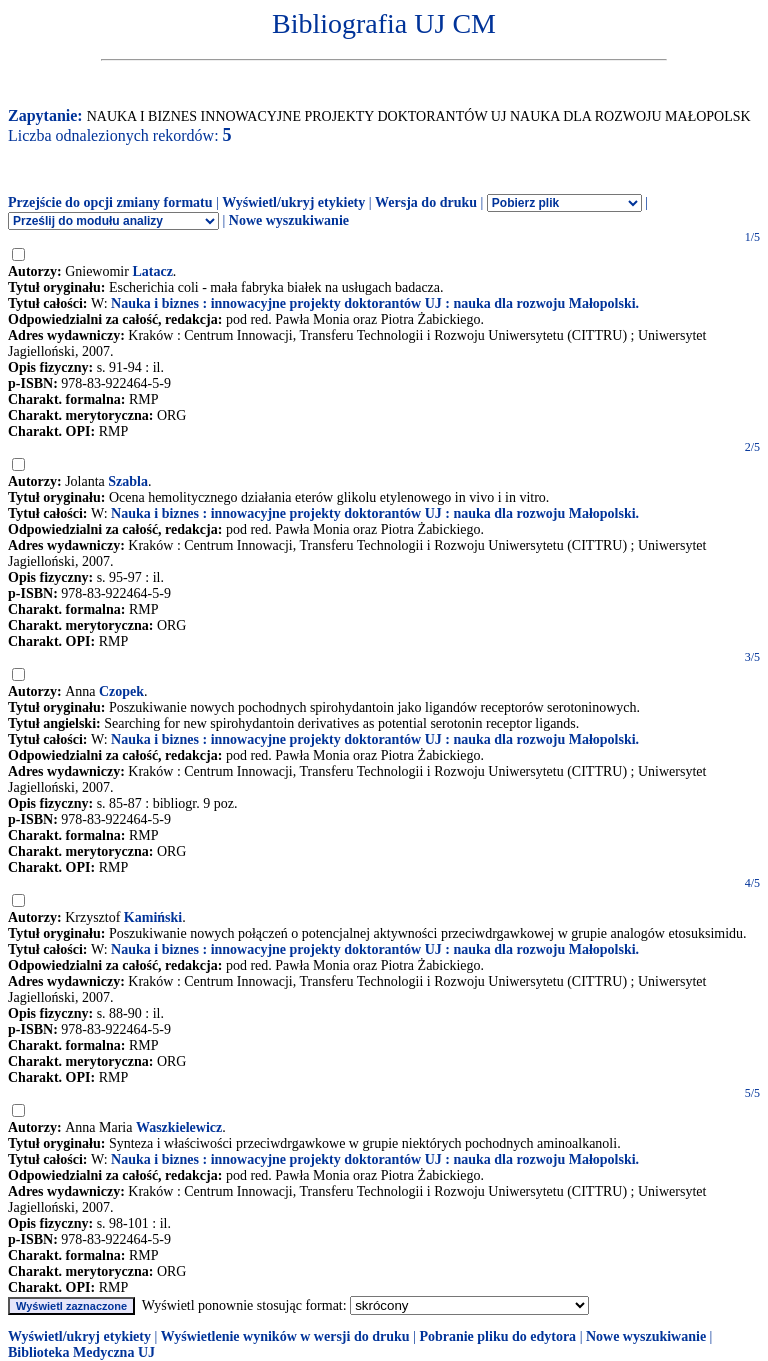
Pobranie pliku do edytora (497, 1336)
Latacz (152, 271)
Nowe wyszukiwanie (289, 220)
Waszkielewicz (179, 1127)
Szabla (128, 481)
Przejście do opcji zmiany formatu (110, 202)
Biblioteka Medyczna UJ (81, 1352)
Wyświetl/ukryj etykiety (293, 202)
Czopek (121, 691)
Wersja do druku (426, 202)
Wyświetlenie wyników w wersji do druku (285, 1336)
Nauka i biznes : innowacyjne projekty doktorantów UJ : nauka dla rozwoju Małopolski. (375, 303)
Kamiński (153, 917)
